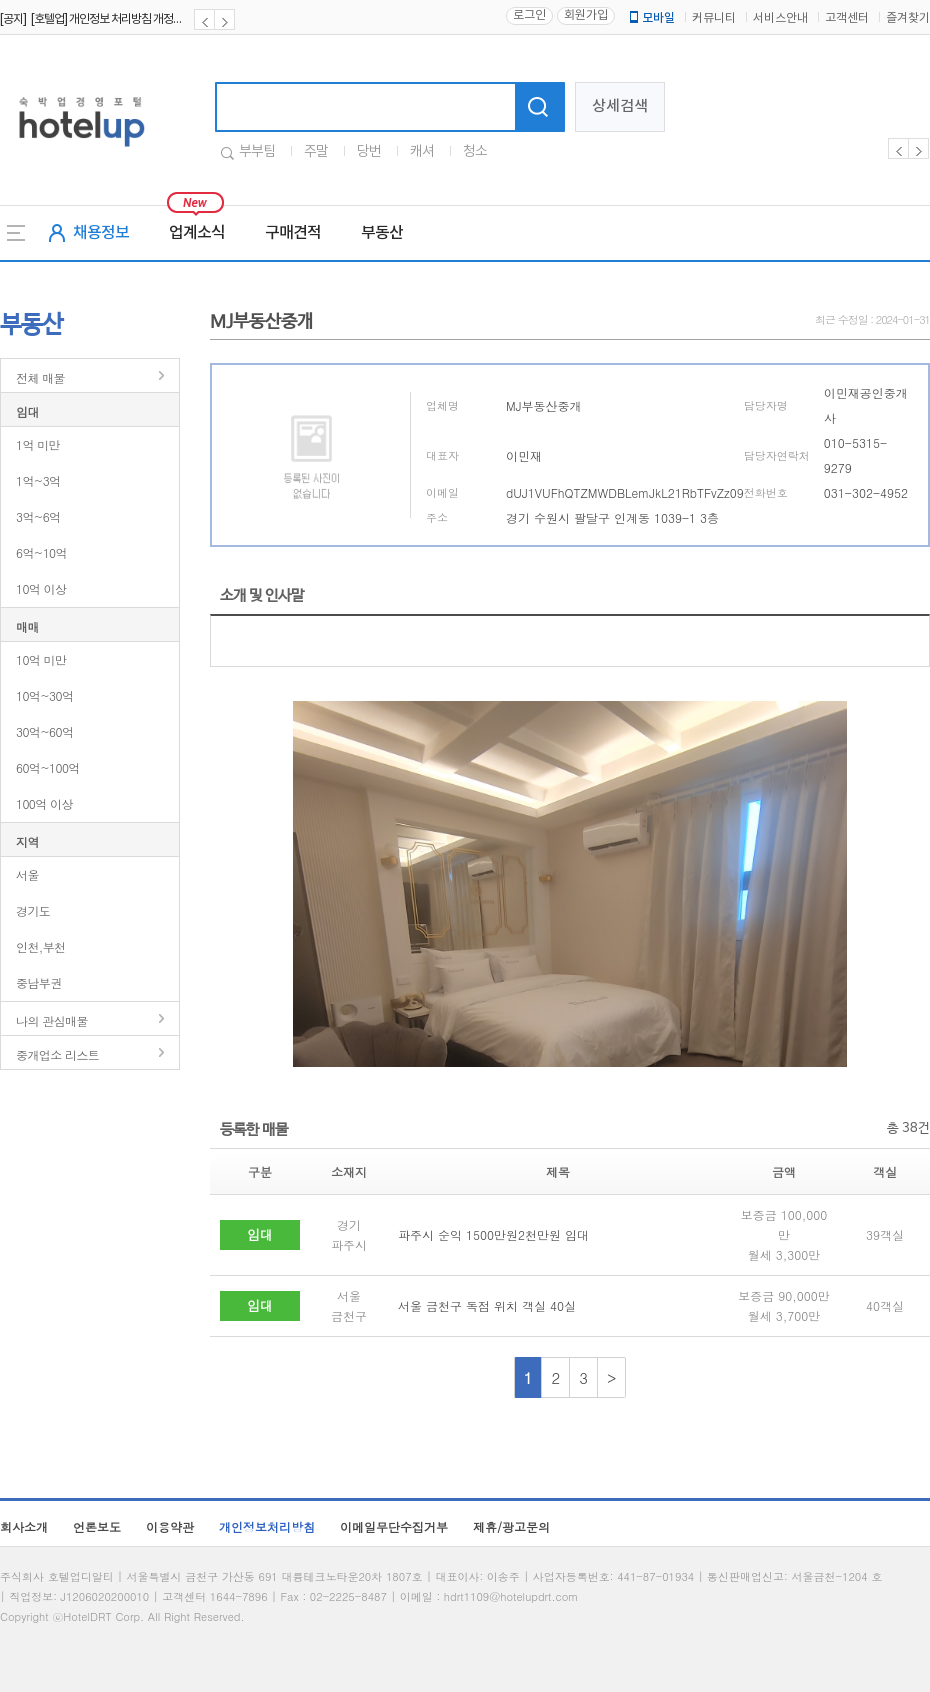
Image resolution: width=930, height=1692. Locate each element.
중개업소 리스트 (57, 1054)
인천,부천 (41, 946)
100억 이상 (44, 803)
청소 (475, 152)
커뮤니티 (714, 18)
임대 (27, 411)
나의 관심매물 (52, 1020)
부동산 (382, 233)
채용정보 (101, 233)
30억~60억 (44, 731)
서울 (27, 874)
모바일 (651, 18)
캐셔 (422, 152)
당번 (369, 152)
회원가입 (586, 15)
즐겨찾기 (908, 18)
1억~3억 (38, 480)
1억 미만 (38, 444)
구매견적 (293, 233)
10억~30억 (44, 695)
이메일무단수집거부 (394, 1526)
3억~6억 (38, 516)
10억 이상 (41, 588)
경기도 (33, 910)
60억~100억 (48, 767)
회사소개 (24, 1526)
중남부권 (39, 982)
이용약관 (170, 1526)
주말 (316, 152)
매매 (27, 626)
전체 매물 (40, 377)
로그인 (529, 15)
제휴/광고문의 (511, 1526)
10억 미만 (41, 659)
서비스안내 (780, 18)
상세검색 (620, 106)
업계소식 (197, 233)
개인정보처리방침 (267, 1526)
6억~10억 (41, 552)
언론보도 (97, 1526)
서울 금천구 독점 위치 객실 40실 (487, 1305)
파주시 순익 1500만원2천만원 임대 (493, 1234)
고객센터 (847, 18)
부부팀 (257, 152)
